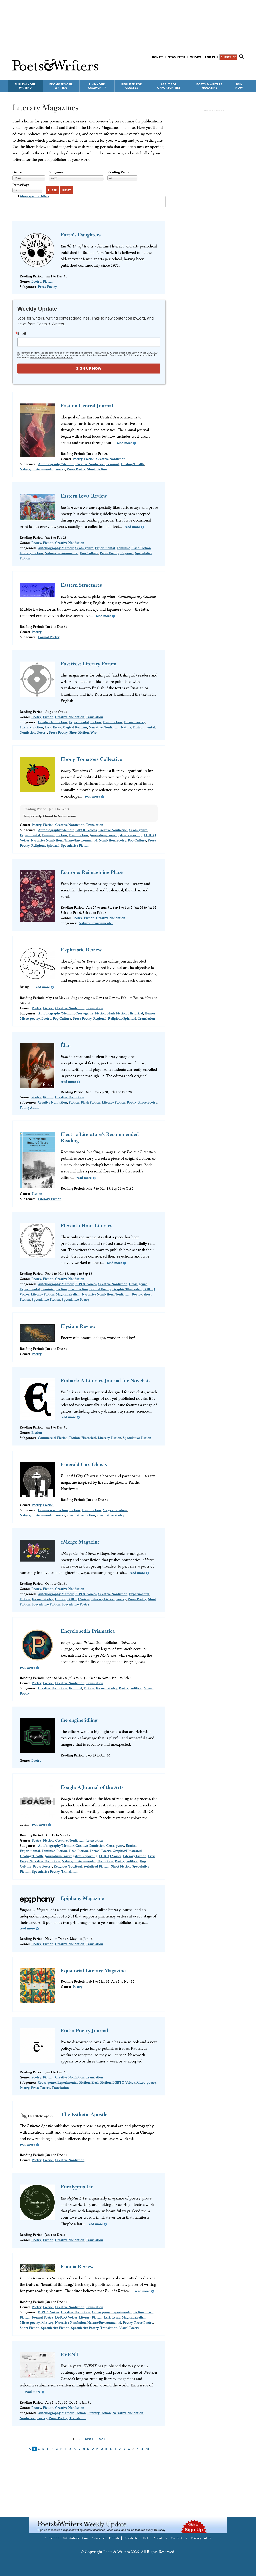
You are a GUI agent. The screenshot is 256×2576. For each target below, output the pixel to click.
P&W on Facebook (227, 67)
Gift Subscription (75, 2538)
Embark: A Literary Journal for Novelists (105, 1380)
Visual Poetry (129, 2327)
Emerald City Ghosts (84, 1464)
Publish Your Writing (25, 85)
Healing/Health (132, 463)
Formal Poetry (48, 636)
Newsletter (176, 57)
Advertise (98, 2538)
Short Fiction (97, 469)
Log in (210, 57)
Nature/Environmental (37, 469)
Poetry (36, 281)
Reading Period (118, 172)
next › (89, 2438)
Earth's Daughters (81, 234)
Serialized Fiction (96, 1866)
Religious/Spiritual (45, 845)
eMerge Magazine (80, 1542)
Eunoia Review (77, 2266)
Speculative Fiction (75, 845)
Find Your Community (97, 85)
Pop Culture (89, 552)
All (147, 2449)
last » (101, 2438)
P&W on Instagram (241, 67)
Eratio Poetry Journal (84, 2030)
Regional (127, 552)
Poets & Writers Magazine (209, 85)
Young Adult (29, 1107)
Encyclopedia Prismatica (88, 1631)
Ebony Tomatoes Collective (91, 759)
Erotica (131, 1845)
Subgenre (56, 172)
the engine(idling (79, 1720)
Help (146, 2538)
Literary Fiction (31, 552)
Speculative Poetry (75, 1299)
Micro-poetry (30, 1018)
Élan (66, 1045)
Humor (150, 1013)
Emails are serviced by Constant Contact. (51, 357)
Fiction (48, 281)
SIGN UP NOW (89, 368)
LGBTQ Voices (78, 1598)
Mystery (47, 2322)
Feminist (112, 463)
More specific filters (34, 196)
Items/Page (20, 184)
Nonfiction (28, 732)
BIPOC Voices (86, 829)
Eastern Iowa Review (84, 496)
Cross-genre (84, 547)
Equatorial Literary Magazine (93, 1970)
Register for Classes (131, 85)
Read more (124, 442)
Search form (241, 56)
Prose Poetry (47, 286)
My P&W (195, 57)
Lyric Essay (53, 727)
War (93, 732)
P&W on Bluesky (234, 67)
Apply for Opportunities (169, 85)
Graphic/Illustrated (127, 1289)
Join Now (239, 85)
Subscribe (228, 57)
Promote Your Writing (61, 85)
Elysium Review (78, 1326)
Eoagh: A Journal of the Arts (92, 1787)
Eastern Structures (81, 585)
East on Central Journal (87, 405)
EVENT (70, 2354)
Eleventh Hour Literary (86, 1225)
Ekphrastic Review (81, 950)
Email (21, 333)
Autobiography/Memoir (56, 463)
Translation (94, 716)
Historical (135, 1013)
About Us (160, 2538)
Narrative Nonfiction (104, 727)
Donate (157, 57)
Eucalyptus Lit (77, 2187)
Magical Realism (74, 727)
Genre (17, 172)
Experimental (105, 547)
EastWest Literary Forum (88, 664)
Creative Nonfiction (110, 458)
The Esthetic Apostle (84, 2114)
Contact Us (179, 2538)
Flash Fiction (141, 547)
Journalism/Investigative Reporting (116, 835)
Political (136, 1688)
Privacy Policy (201, 2538)
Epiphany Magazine (82, 1898)
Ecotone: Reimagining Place (92, 872)
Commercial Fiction (53, 1437)
